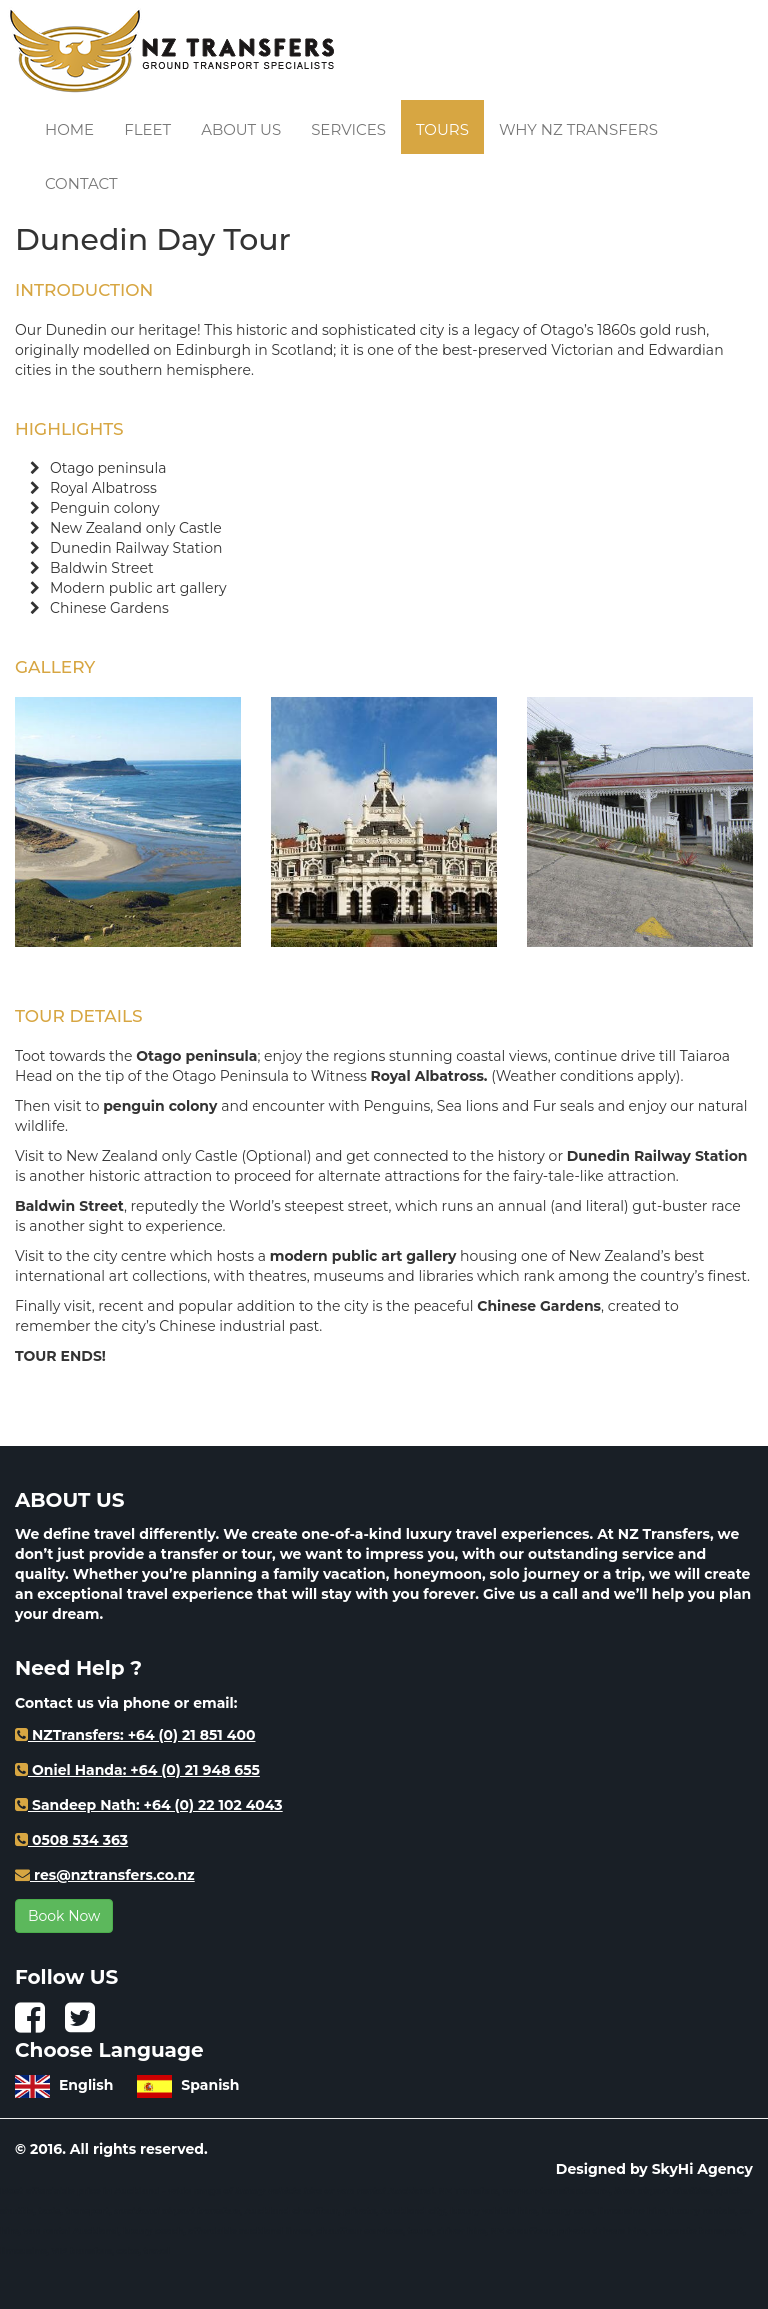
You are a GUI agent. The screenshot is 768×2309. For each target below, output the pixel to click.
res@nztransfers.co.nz (105, 1875)
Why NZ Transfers (578, 129)
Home (69, 129)
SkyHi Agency (702, 2169)
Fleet (147, 129)
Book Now (64, 1916)
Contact (81, 183)
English (66, 2084)
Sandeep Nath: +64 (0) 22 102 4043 (149, 1805)
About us (241, 129)
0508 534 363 (71, 1840)
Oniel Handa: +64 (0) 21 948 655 (137, 1770)
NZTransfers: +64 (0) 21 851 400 (135, 1735)
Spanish (188, 2084)
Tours (442, 129)
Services (348, 129)
